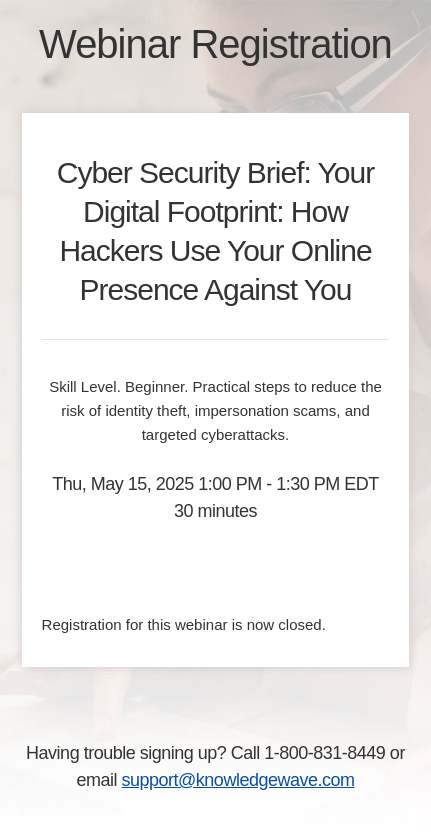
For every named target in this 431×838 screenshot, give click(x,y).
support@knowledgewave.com (238, 780)
